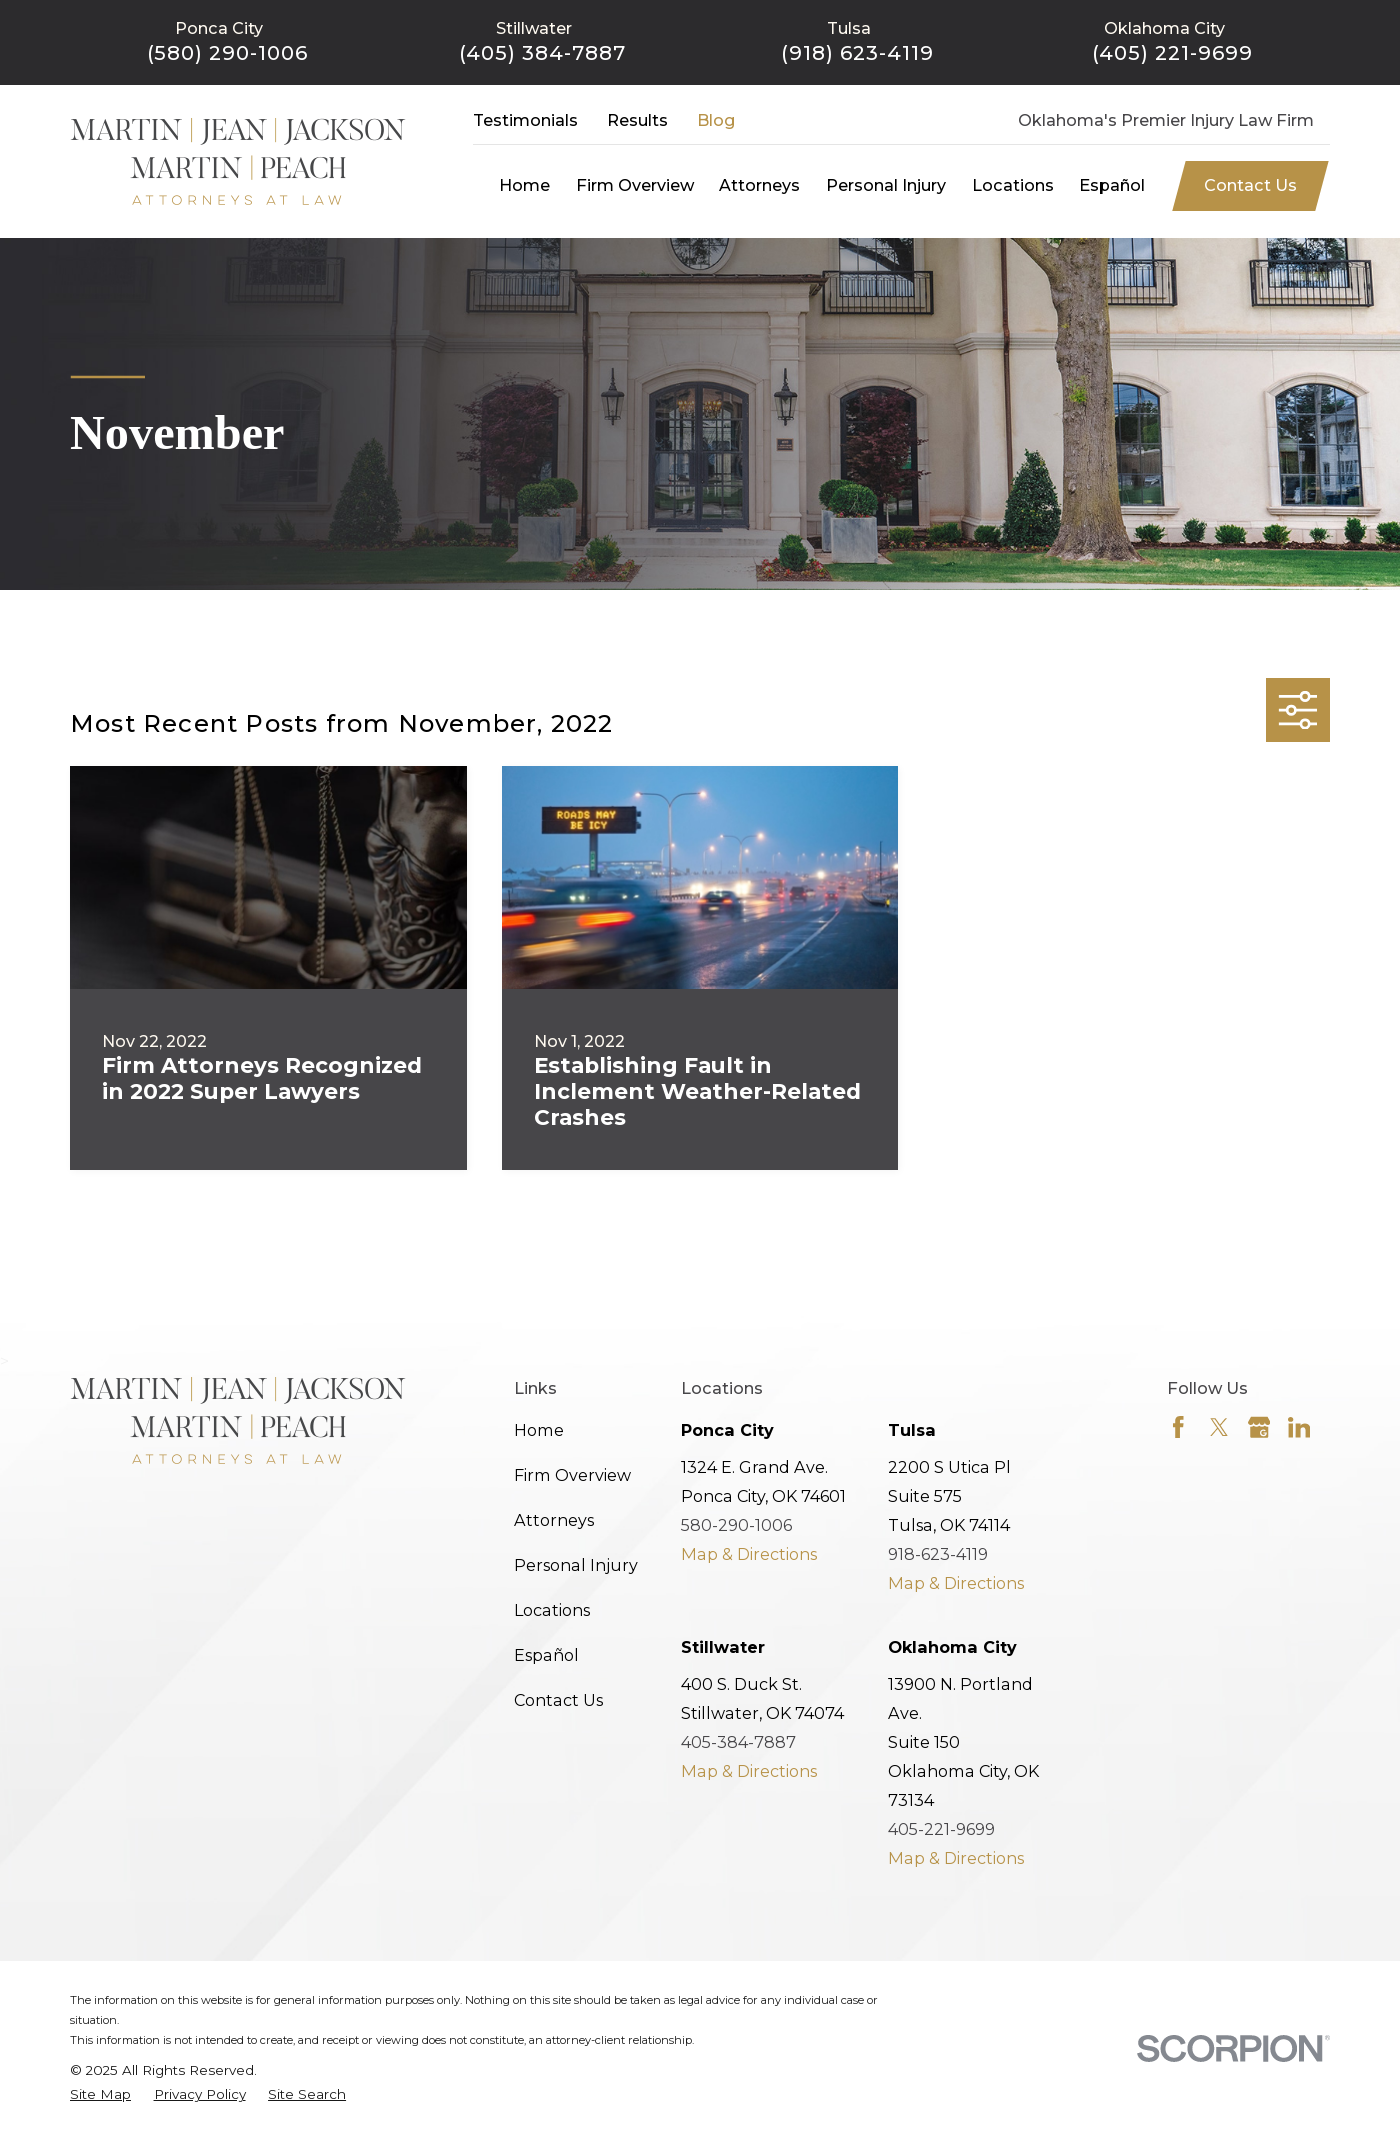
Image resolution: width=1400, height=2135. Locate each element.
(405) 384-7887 (543, 53)
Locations (552, 1610)
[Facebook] (1178, 1427)
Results (637, 120)
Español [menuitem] (1112, 185)
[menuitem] (100, 2094)
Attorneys (554, 1520)
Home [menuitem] (524, 185)
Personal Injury (576, 1565)
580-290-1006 (736, 1525)
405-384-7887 (738, 1742)
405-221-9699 (941, 1829)
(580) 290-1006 (228, 53)
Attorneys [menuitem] (759, 185)
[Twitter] (1219, 1427)
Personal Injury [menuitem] (886, 185)
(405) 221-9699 (1173, 53)
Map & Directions (749, 1554)
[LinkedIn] (1299, 1427)
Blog (716, 120)
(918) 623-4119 (857, 53)
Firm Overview (572, 1475)
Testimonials (525, 120)
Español (546, 1655)
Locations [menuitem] (1013, 185)
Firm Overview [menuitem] (635, 185)
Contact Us (1250, 185)
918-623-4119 (938, 1554)
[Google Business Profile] (1259, 1427)
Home (539, 1430)
